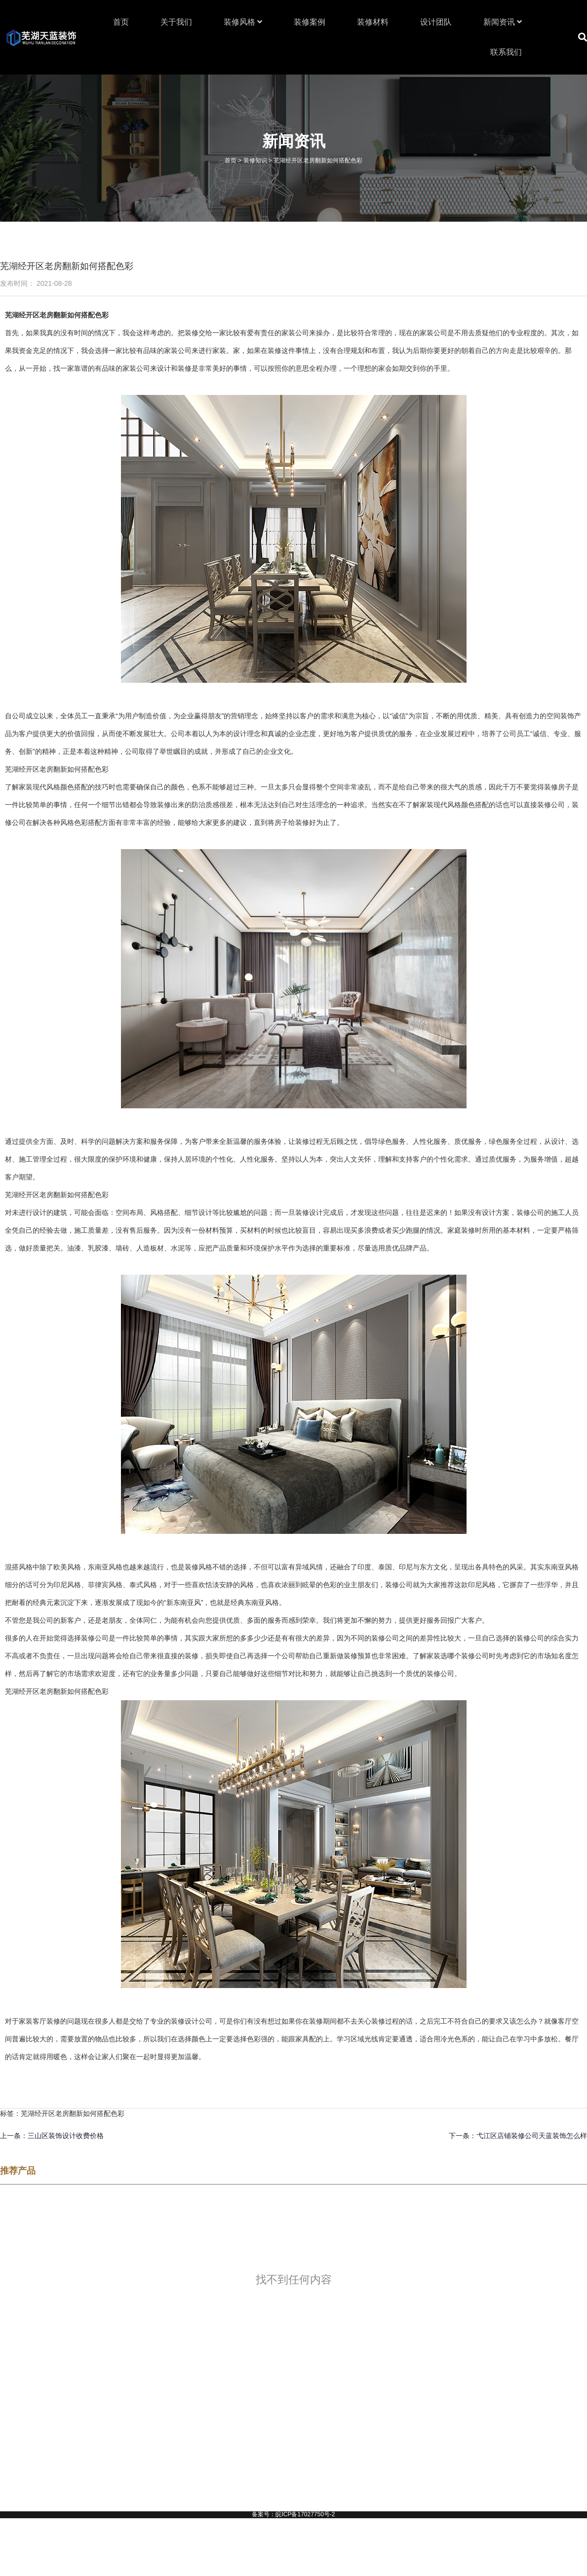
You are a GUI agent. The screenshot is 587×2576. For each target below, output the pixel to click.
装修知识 (255, 160)
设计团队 (436, 22)
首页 (121, 22)
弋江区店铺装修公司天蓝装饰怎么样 (531, 2136)
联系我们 (506, 52)
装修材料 (373, 22)
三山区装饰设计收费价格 (66, 2136)
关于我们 (176, 22)
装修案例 (309, 22)
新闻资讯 (502, 22)
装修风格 (243, 22)
